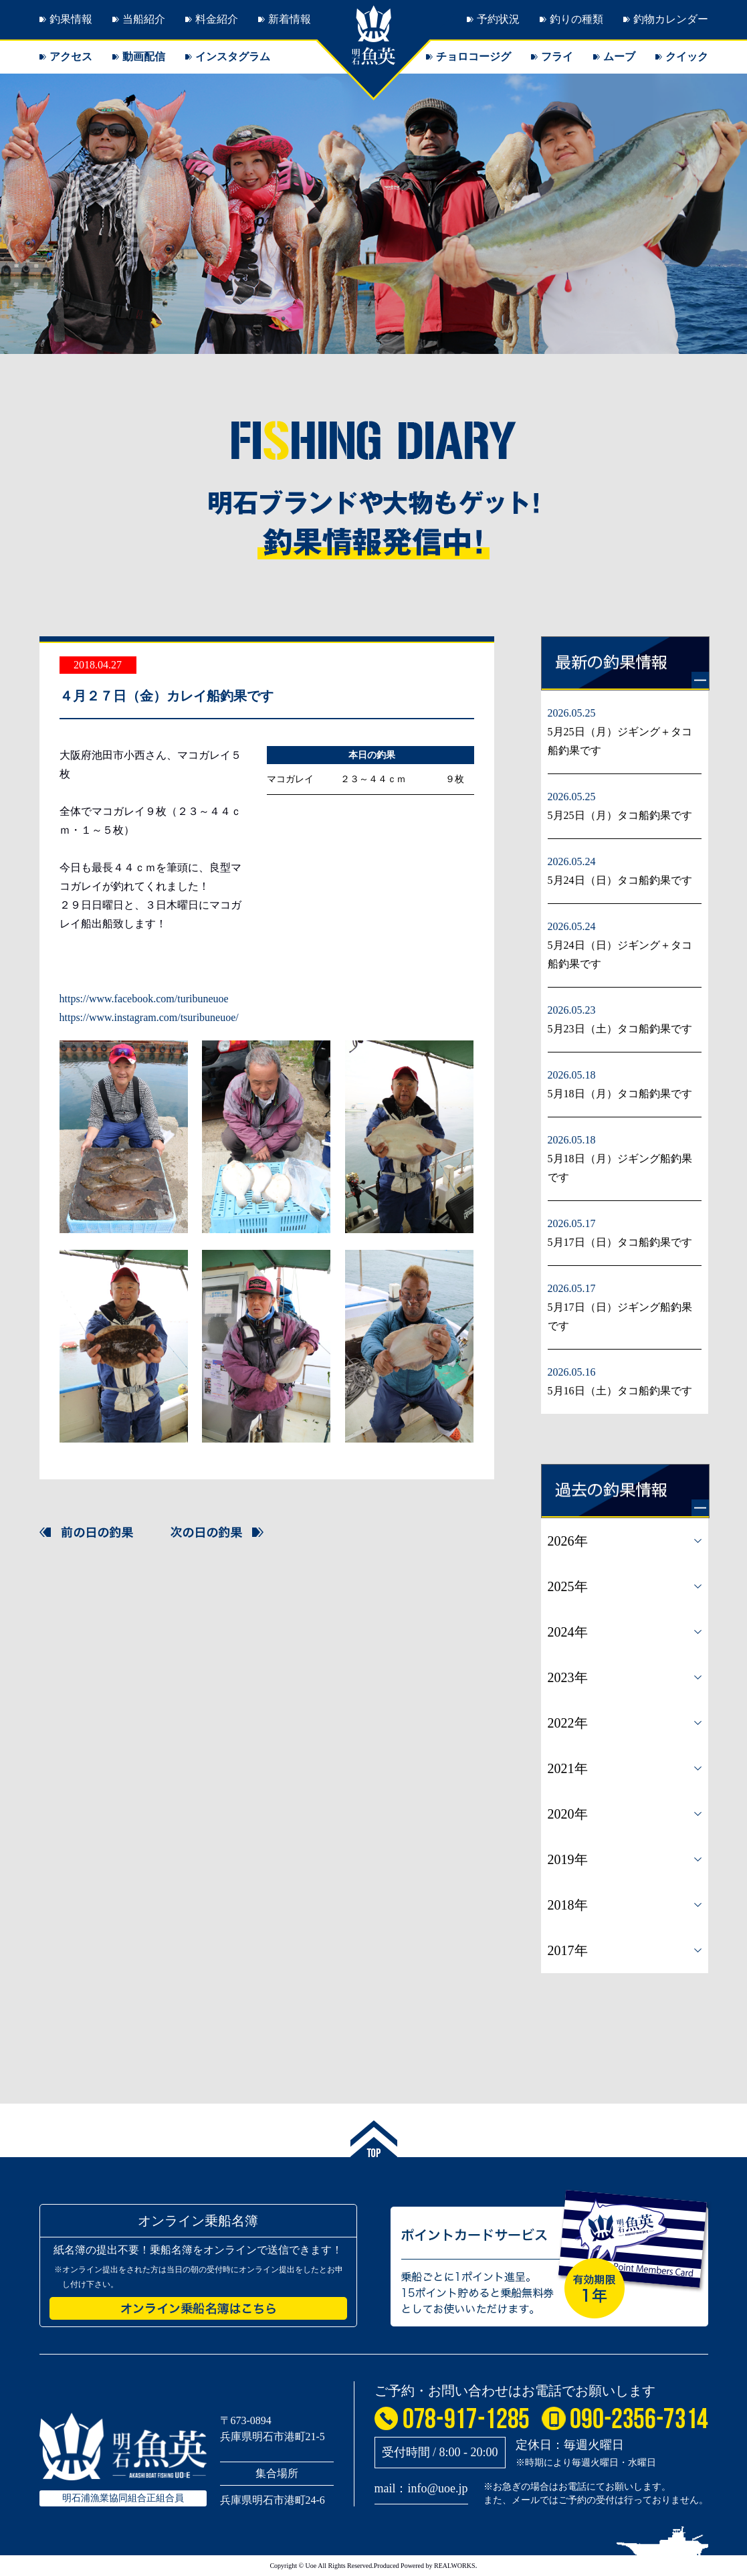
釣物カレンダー (670, 19)
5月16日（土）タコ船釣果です (620, 1390)
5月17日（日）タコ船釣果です (620, 1242)
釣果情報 (70, 19)
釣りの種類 (576, 19)
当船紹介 (143, 19)
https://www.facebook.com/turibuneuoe (144, 998)
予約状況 (498, 19)
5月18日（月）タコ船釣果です (620, 1093)
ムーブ (619, 56)
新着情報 (289, 19)
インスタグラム (232, 56)
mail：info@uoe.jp (421, 2488)
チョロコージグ (473, 56)
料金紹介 (216, 19)
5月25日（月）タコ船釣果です (620, 815)
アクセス (70, 56)
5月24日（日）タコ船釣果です (620, 880)
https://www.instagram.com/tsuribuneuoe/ (149, 1017)
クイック (686, 56)
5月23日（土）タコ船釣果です (620, 1028)
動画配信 (143, 56)
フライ (557, 56)
